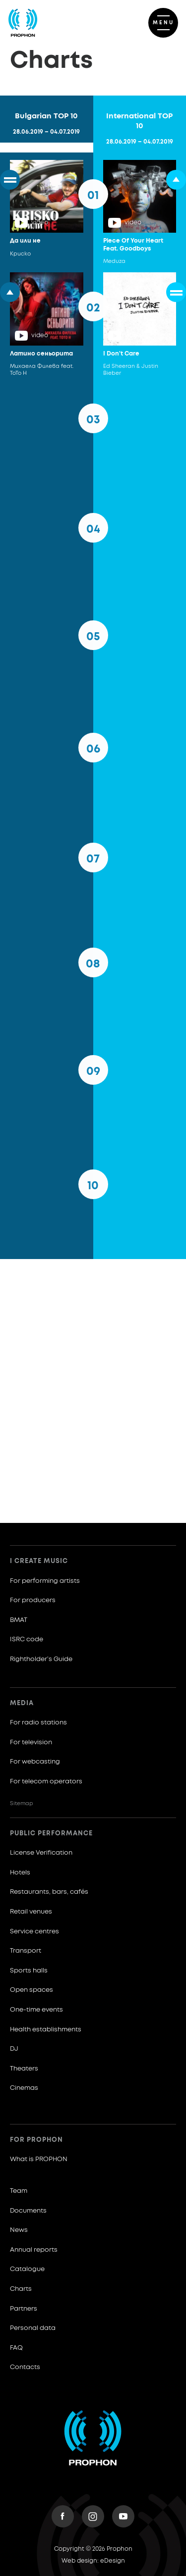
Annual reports (34, 2250)
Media (22, 1703)
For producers (33, 1600)
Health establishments (45, 2029)
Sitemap (21, 1803)
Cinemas (24, 2088)
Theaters (24, 2069)
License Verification (41, 1853)
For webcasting (35, 1762)
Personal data (33, 2328)
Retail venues (31, 1912)
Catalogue (27, 2269)
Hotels (20, 1872)
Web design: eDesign (93, 2561)
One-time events (36, 2010)
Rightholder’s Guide (41, 1659)
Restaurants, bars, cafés (49, 1892)
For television (31, 1742)
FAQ (16, 2348)
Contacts (25, 2367)
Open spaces (31, 1990)
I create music (39, 1561)
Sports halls (29, 1971)
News (19, 2230)
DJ (14, 2049)
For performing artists (45, 1581)
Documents (28, 2211)
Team (18, 2191)
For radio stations (38, 1722)
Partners (23, 2309)
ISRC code (26, 1639)
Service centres (34, 1931)
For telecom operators (46, 1781)
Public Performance (51, 1833)
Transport (25, 1951)
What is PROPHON (38, 2159)
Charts (21, 2289)
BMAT (18, 1620)
